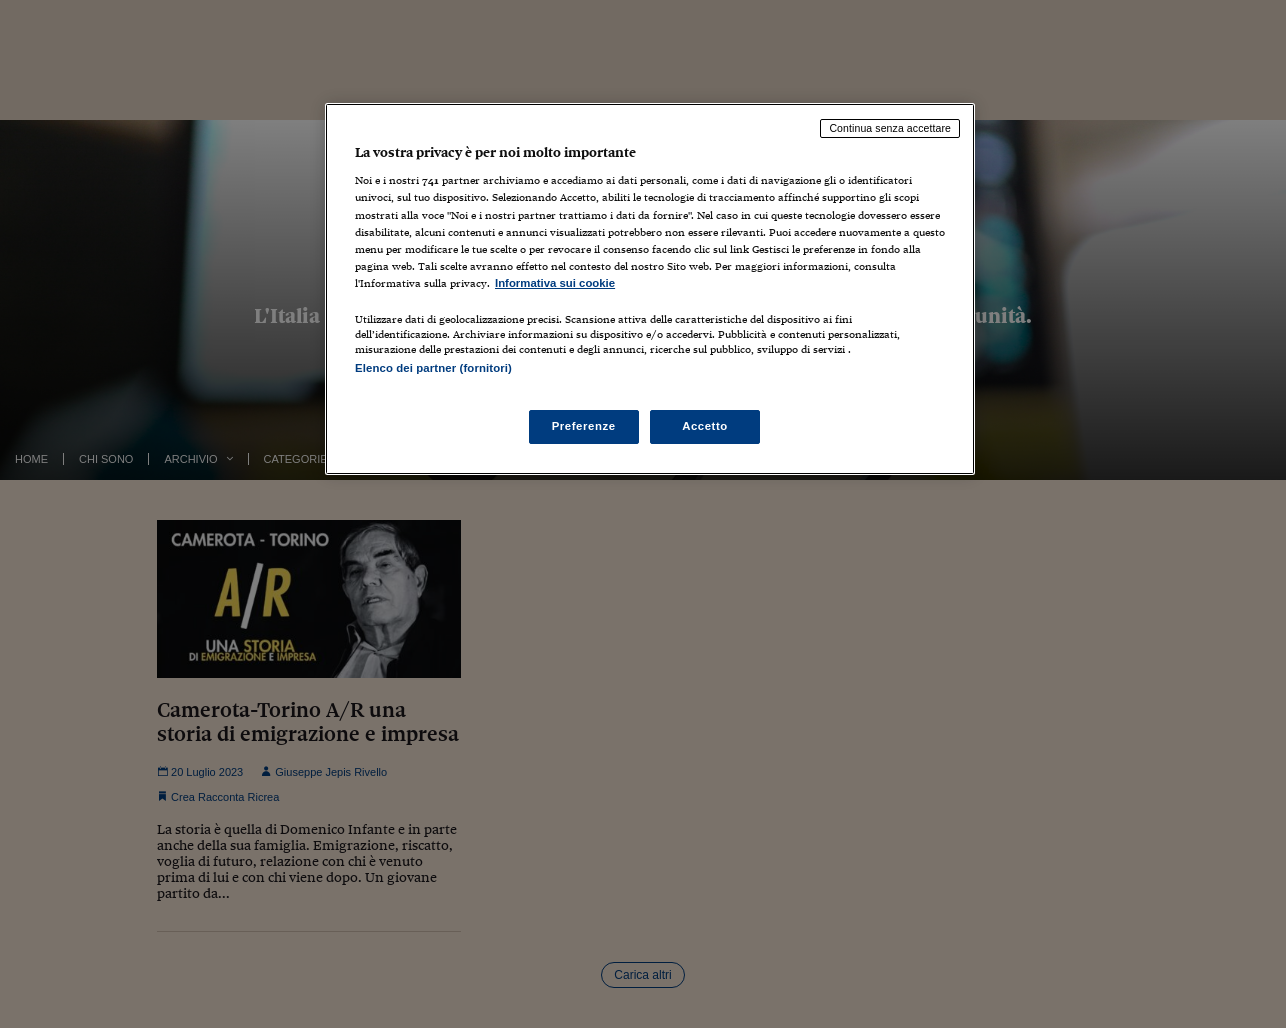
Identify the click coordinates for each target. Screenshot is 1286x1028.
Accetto (705, 426)
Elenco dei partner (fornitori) (433, 368)
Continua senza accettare (890, 128)
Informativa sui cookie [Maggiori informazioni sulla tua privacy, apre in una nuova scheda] (555, 283)
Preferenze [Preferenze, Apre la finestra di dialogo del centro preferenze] (584, 426)
